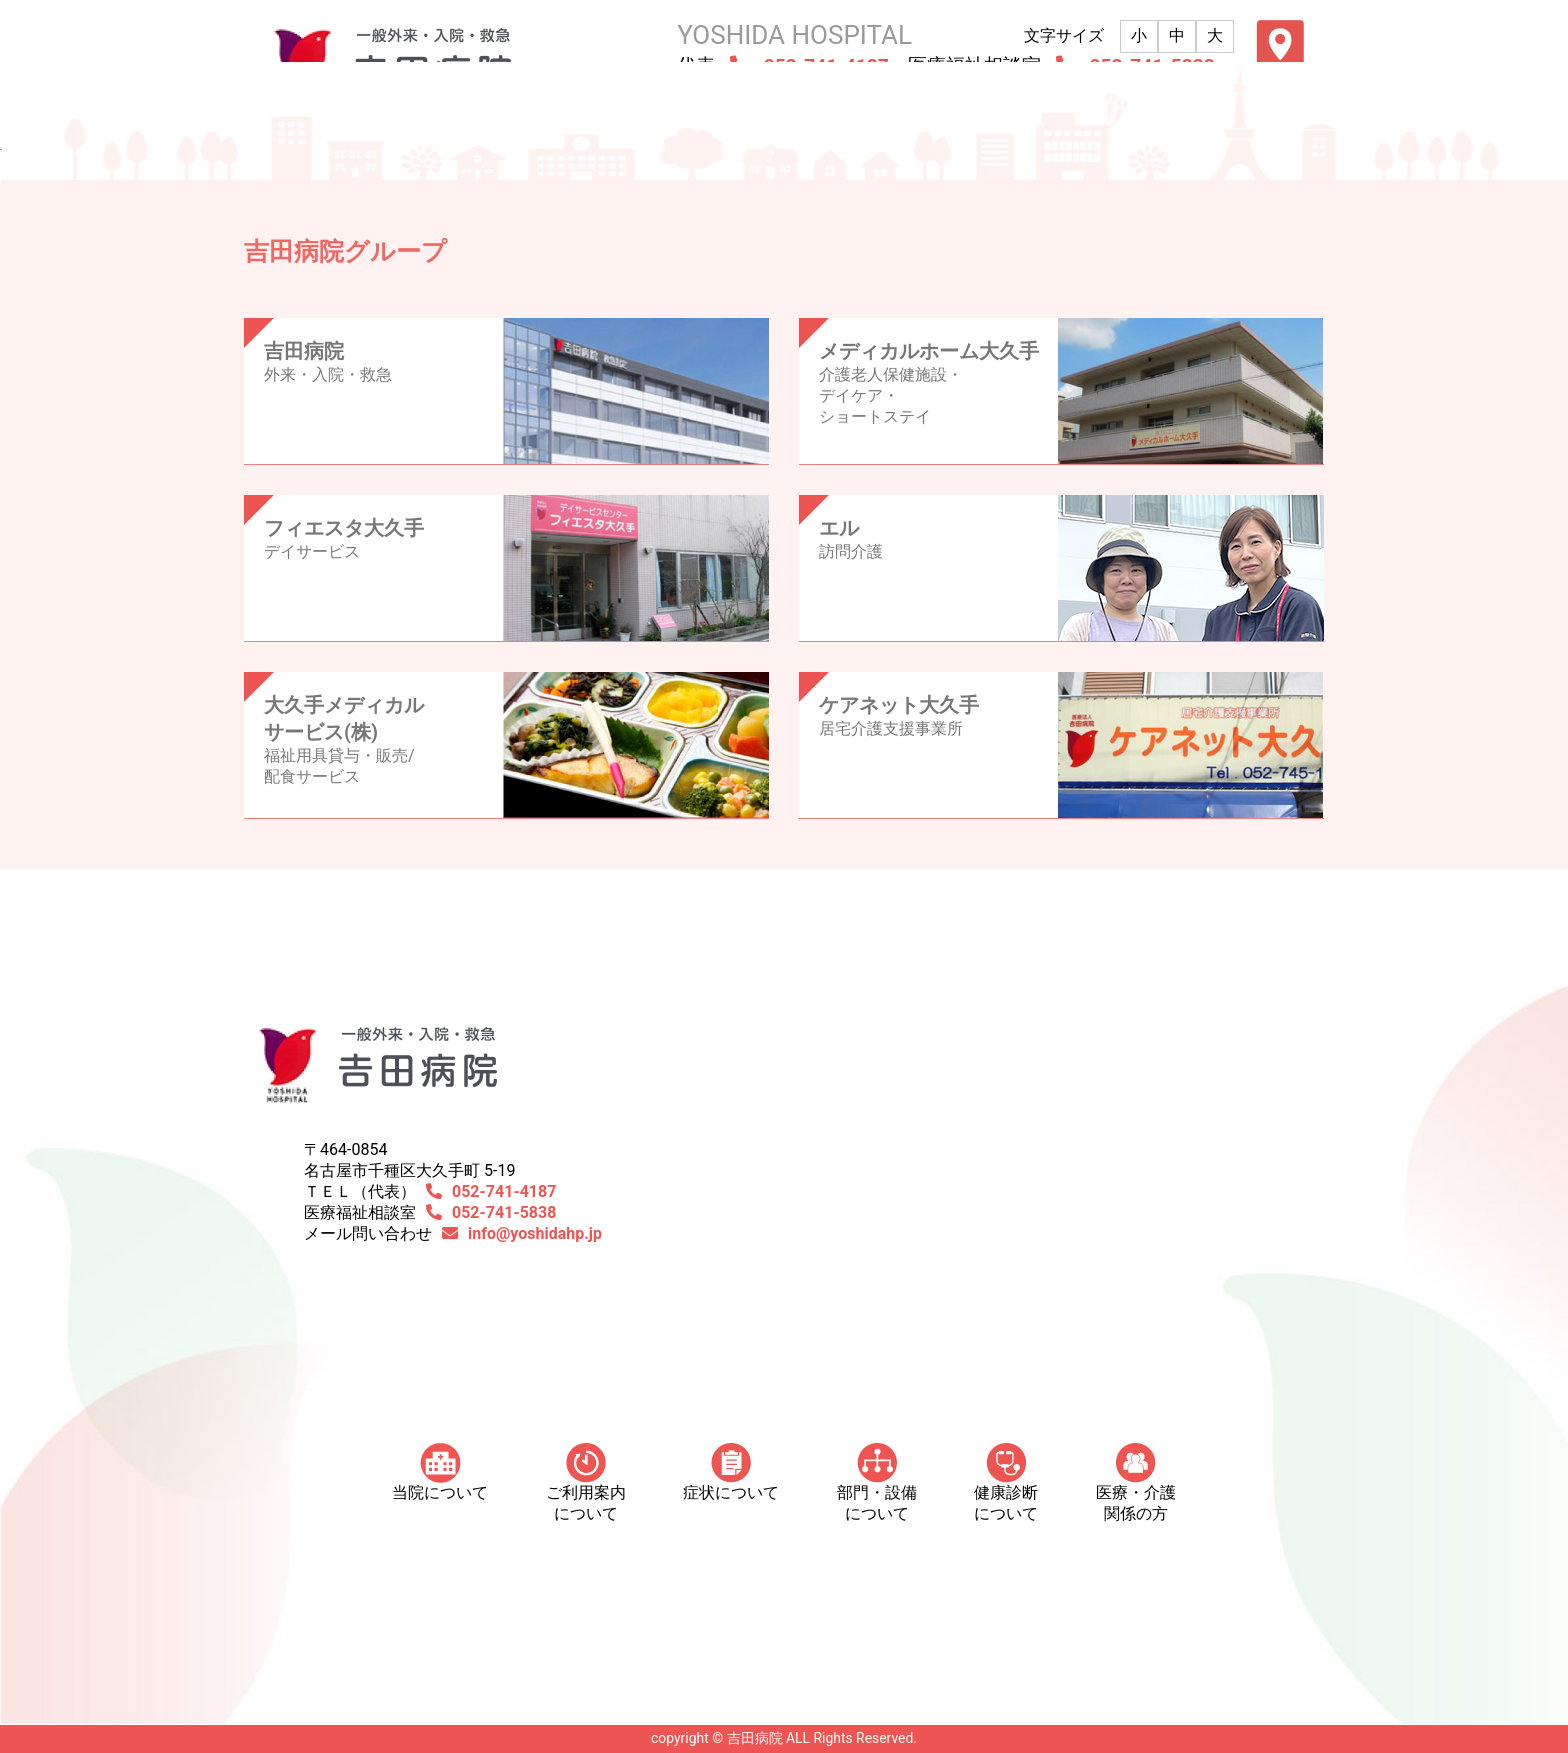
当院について (440, 1472)
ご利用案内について (586, 1483)
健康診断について (1006, 1483)
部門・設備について (877, 1483)
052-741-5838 (504, 1212)
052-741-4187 (504, 1191)
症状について (731, 1472)
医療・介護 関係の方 (1136, 1483)
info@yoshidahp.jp (535, 1233)
